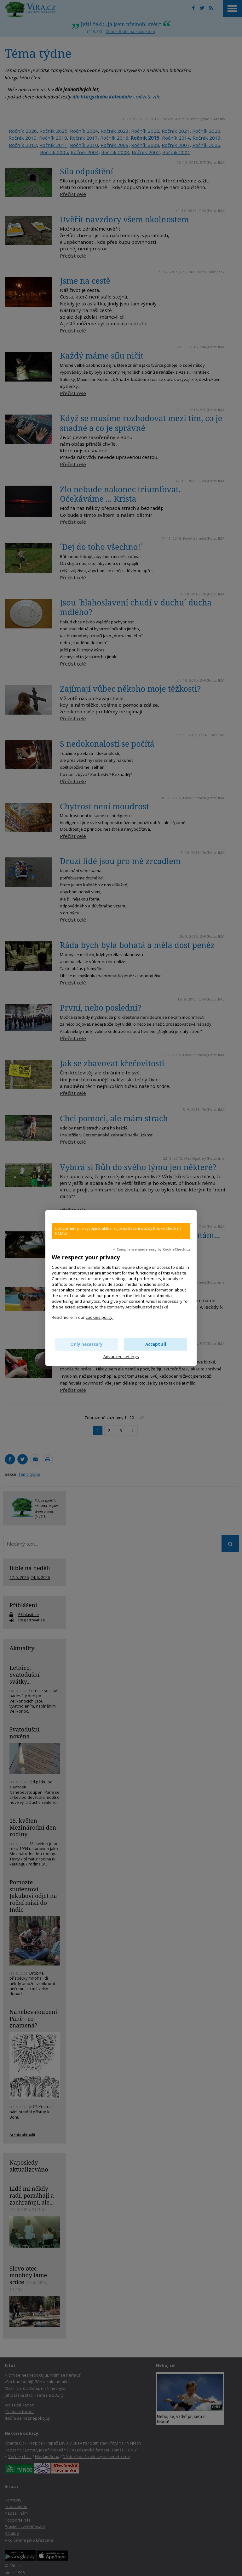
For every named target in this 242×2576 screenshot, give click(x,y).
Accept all (155, 1344)
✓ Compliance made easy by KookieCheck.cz (151, 1249)
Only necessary (86, 1344)
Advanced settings (121, 1356)
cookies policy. (99, 1317)
